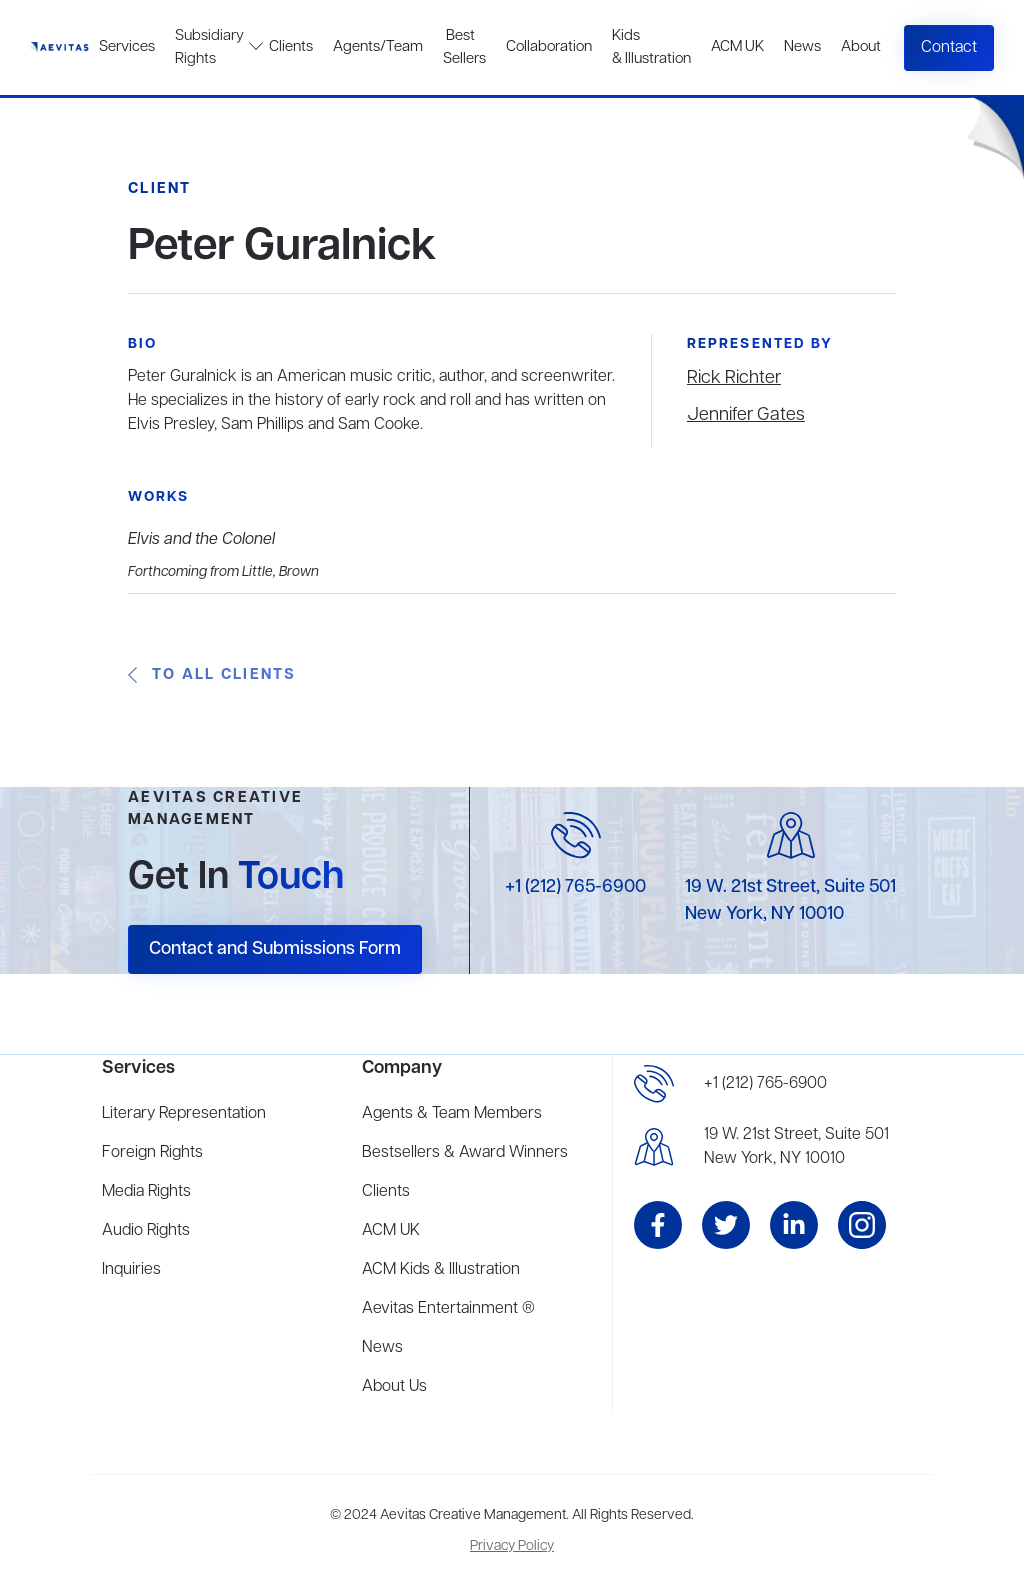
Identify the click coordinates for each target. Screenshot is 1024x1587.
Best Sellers (464, 47)
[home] (59, 47)
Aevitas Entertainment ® (448, 1309)
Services (127, 47)
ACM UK (737, 47)
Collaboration (549, 47)
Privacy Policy (512, 1546)
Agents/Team (378, 47)
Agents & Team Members (452, 1114)
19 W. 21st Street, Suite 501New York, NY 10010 (796, 1147)
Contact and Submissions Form (275, 949)
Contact (949, 48)
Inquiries (131, 1270)
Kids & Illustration (651, 47)
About (861, 47)
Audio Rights (146, 1231)
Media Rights (146, 1192)
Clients (291, 47)
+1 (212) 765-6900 (575, 887)
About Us (394, 1387)
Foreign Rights (152, 1153)
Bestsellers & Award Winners (465, 1153)
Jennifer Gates (746, 415)
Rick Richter (734, 378)
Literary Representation (184, 1114)
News (802, 47)
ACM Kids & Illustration (441, 1270)
